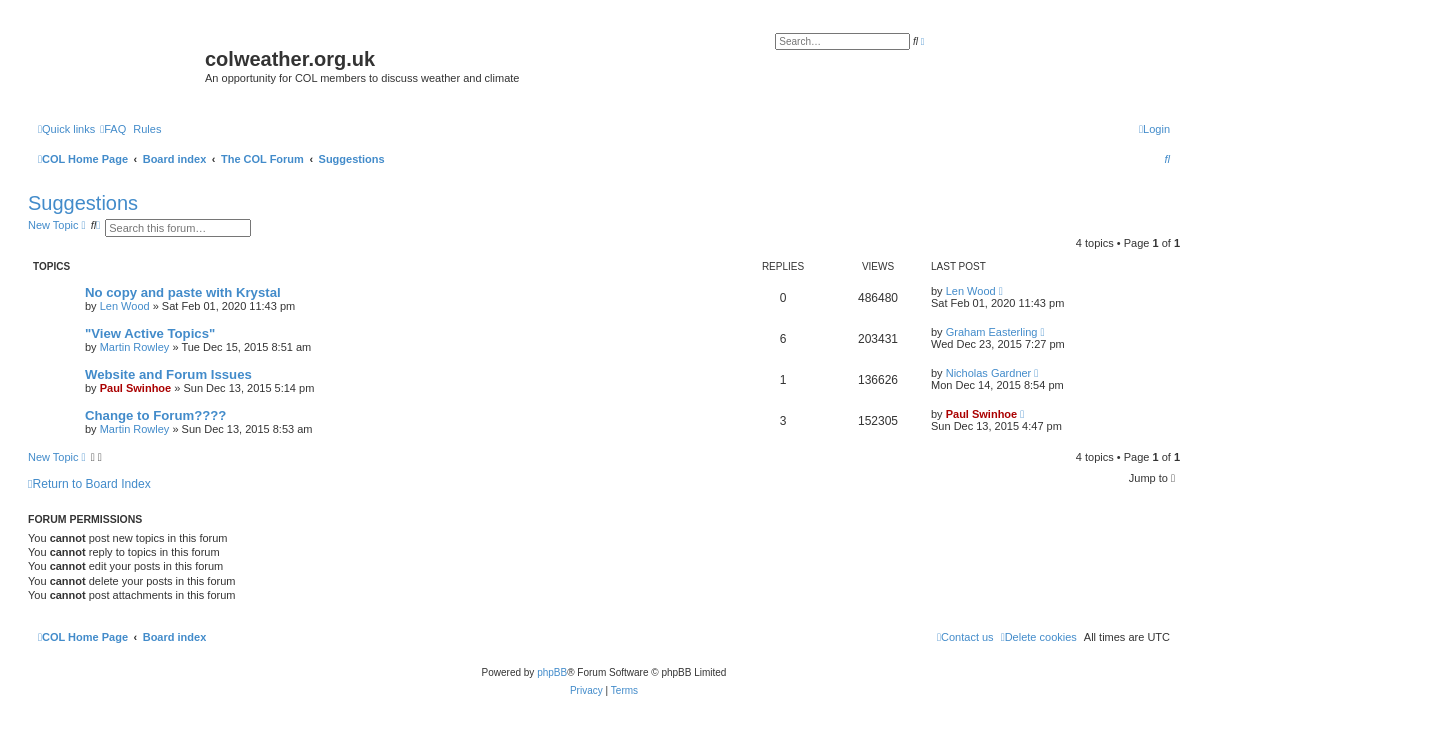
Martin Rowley (135, 347)
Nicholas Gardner (989, 373)
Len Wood (125, 306)
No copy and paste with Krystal (183, 292)
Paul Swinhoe (136, 388)
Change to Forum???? (155, 415)
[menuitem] (113, 129)
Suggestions (83, 203)
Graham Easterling (992, 332)
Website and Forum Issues (168, 374)
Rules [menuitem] (147, 129)
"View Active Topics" (150, 333)
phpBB (552, 672)
